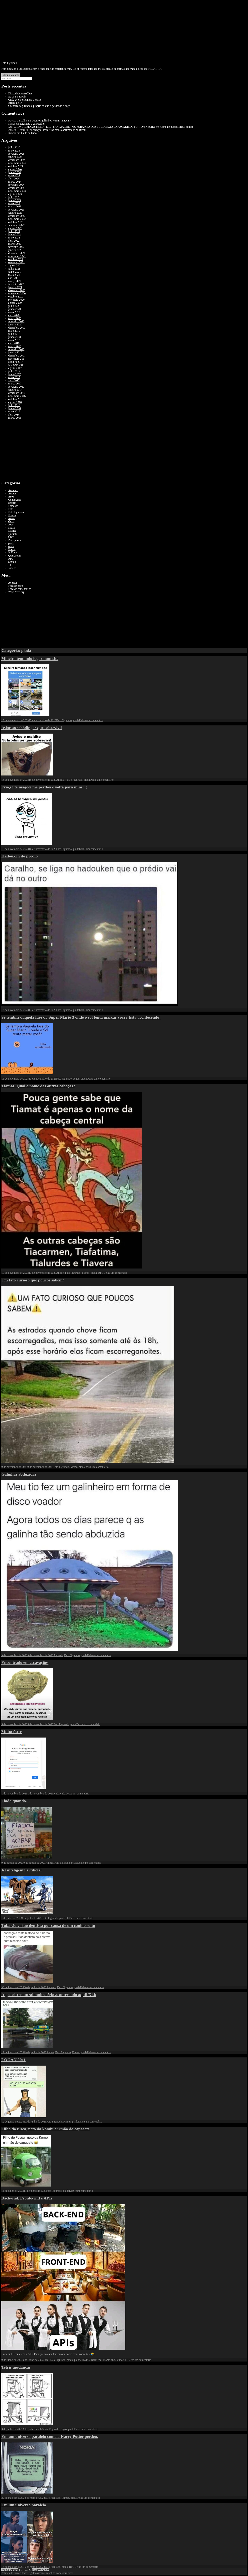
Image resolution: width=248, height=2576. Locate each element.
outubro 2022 (15, 222)
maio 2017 (14, 377)
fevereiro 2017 (16, 386)
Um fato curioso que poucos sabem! (32, 1280)
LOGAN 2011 (13, 2059)
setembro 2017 (16, 364)
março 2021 (14, 281)
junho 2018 (14, 336)
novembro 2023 (17, 190)
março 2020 (14, 318)
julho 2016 (14, 405)
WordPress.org (16, 592)
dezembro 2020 (16, 290)
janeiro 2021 (15, 287)
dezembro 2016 (16, 392)
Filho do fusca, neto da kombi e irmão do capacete (45, 2129)
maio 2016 (14, 411)
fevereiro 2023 (16, 209)
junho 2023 (14, 200)
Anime (12, 493)
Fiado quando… (15, 1801)
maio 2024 (14, 175)
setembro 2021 (16, 262)
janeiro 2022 (15, 249)
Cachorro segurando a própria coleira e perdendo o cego (39, 105)
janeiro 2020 (15, 324)
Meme (11, 527)
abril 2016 (13, 414)
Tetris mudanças (15, 2367)
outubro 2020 (15, 296)
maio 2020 (14, 312)
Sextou (12, 561)
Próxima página (40, 2569)
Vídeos (12, 568)
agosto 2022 (15, 228)
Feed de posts (15, 585)
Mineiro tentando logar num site (29, 658)
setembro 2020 (16, 299)
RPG (11, 558)
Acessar (12, 582)
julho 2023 (14, 197)
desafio (12, 502)
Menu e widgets (11, 75)
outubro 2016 (15, 399)
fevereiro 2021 (16, 284)
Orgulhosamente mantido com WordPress (50, 2573)
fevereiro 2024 (16, 184)
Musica (12, 530)
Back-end (96, 2359)
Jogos (11, 524)
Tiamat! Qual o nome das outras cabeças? (38, 1086)
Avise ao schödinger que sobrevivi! (31, 727)
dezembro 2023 (16, 187)
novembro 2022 (17, 218)
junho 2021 (14, 271)
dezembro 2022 (16, 215)
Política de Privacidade (14, 2573)
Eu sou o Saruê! (17, 96)
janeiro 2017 (15, 389)
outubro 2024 (15, 166)
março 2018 (14, 346)
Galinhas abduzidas (18, 1474)
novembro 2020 (17, 293)
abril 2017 (13, 380)
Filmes (12, 515)
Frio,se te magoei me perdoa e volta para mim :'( (44, 787)
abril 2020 (13, 315)
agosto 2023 (15, 194)
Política (12, 552)
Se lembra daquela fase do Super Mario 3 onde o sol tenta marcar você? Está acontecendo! (81, 1017)
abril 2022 (13, 240)
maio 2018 (14, 340)
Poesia (12, 549)
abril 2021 (13, 277)
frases (11, 518)
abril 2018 (13, 343)
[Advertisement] (124, 34)
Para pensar (14, 540)
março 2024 (14, 181)
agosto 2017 (15, 368)
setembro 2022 (16, 225)
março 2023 (14, 206)
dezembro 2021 (16, 253)
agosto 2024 (15, 169)
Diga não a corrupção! (32, 123)
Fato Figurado (9, 62)
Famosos (13, 505)
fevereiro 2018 (16, 349)
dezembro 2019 (16, 327)
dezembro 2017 (16, 355)
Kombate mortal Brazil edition (176, 126)
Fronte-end (109, 2359)
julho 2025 (14, 147)
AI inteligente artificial (21, 1870)
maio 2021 (14, 274)
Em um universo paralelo (23, 2505)
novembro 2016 (17, 395)
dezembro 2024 (16, 159)
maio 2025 (14, 150)
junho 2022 (14, 234)
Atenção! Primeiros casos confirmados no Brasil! (59, 129)
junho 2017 (14, 374)
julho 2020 (14, 305)
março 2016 (14, 417)
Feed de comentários (19, 588)
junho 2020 (14, 309)
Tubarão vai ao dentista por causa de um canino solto (48, 1925)
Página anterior (9, 2569)
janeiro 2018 (15, 352)
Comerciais (14, 499)
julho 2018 (14, 333)
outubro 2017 (15, 361)
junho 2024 (14, 172)
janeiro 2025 (15, 156)
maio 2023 (14, 203)
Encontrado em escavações (24, 1662)
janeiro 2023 (15, 212)
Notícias (12, 533)
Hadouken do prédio (19, 856)
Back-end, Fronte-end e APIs (26, 2198)
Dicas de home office (20, 93)
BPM (11, 496)
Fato (10, 509)
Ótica (11, 536)
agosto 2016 (15, 402)
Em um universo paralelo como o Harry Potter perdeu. (49, 2436)
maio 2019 (14, 330)
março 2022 (14, 243)
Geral (11, 521)
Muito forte (11, 1731)
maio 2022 (14, 237)
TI (9, 564)
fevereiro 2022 (16, 246)
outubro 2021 (15, 259)
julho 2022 (14, 231)
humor (119, 2359)
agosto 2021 (15, 265)
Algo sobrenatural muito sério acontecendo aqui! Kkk (48, 1994)
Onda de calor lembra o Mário (25, 99)
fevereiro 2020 (16, 321)
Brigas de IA (15, 102)
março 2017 (14, 383)
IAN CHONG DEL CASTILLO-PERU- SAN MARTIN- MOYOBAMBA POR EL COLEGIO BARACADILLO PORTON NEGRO (81, 126)
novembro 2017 (17, 358)
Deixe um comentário (91, 720)
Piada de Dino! (29, 132)
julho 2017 (14, 371)
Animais (13, 490)
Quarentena (14, 555)
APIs (87, 2359)
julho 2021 (14, 268)
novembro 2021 (17, 256)
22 (29, 2569)
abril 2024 (13, 178)
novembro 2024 (17, 163)
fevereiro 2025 (16, 153)
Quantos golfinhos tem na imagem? (51, 120)
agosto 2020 (15, 302)
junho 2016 (14, 408)
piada (11, 543)
